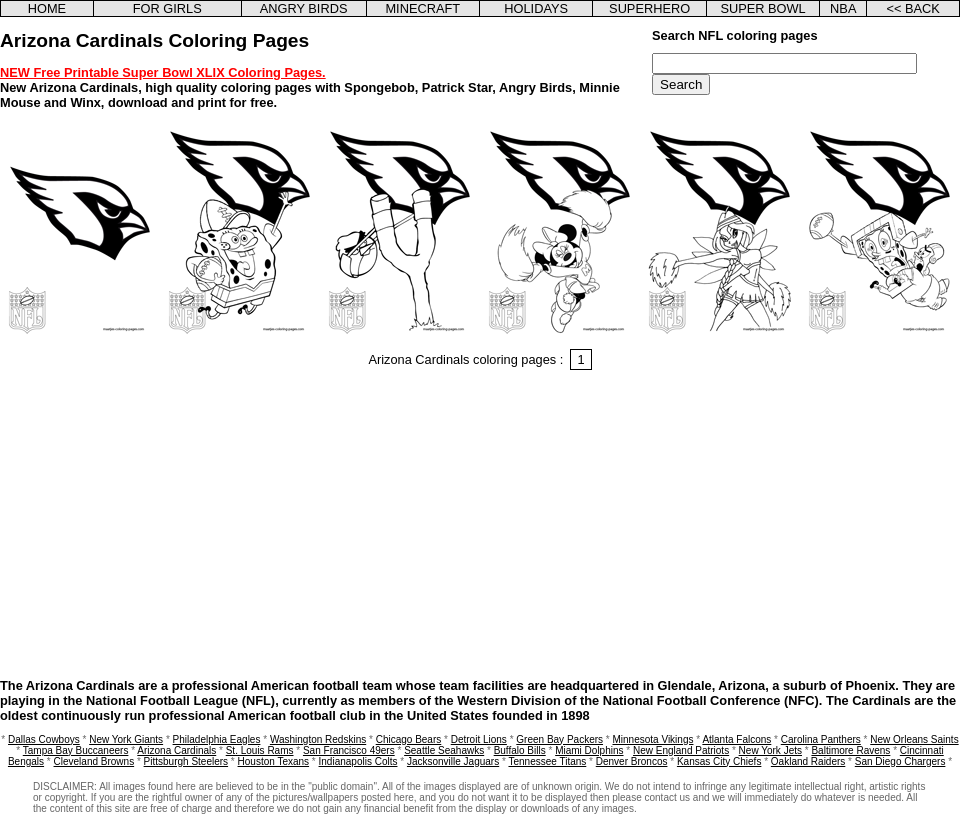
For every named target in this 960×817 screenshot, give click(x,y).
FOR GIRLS (167, 8)
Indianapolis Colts (358, 761)
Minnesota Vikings (652, 739)
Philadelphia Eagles (217, 739)
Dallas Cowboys (44, 739)
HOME (47, 8)
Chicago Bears (409, 739)
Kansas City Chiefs (719, 761)
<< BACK (912, 8)
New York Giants (126, 739)
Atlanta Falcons (736, 739)
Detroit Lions (479, 739)
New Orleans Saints (914, 739)
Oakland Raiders (808, 761)
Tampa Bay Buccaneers (76, 750)
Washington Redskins (318, 739)
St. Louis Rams (260, 750)
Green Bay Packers (559, 739)
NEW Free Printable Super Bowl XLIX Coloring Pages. (163, 72)
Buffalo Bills (520, 750)
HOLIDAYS (536, 8)
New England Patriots (681, 750)
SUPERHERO (649, 8)
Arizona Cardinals (176, 750)
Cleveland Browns (94, 761)
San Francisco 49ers (349, 750)
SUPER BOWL (762, 8)
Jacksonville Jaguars (453, 761)
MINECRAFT (422, 8)
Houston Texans (274, 761)
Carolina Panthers (821, 739)
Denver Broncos (632, 761)
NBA (843, 8)
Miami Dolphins (589, 750)
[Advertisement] (480, 527)
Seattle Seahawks (444, 750)
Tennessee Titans (547, 761)
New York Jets (770, 750)
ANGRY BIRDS (304, 8)
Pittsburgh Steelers (186, 761)
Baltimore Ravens (850, 750)
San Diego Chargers (900, 761)
